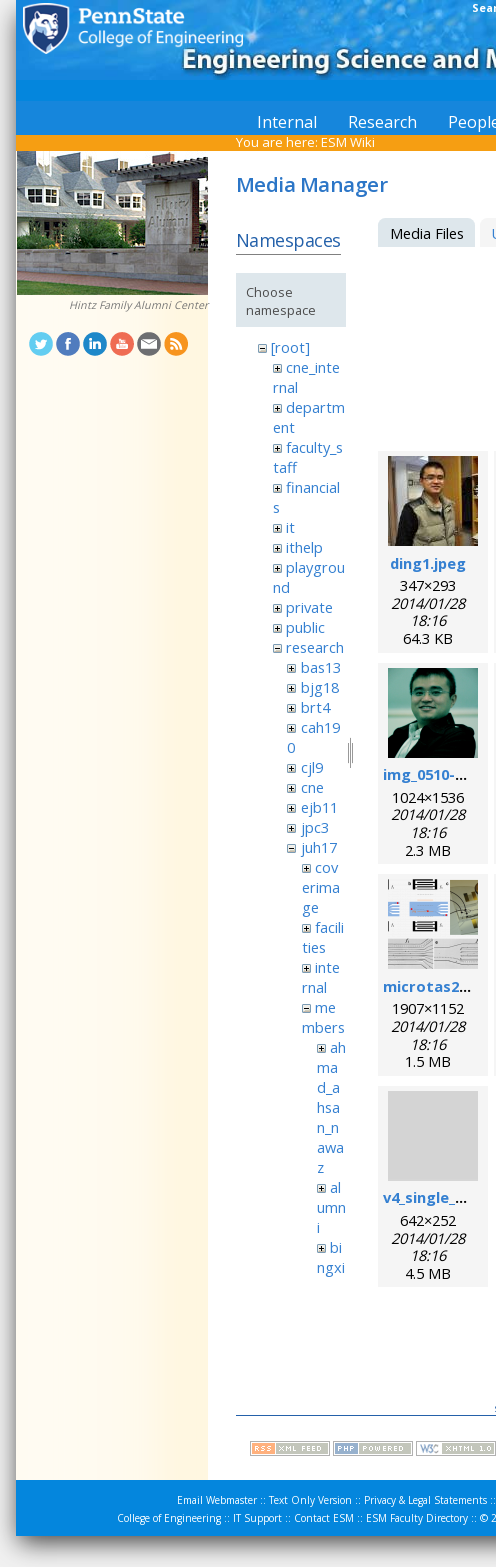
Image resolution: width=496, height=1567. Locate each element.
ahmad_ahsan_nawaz (331, 1107)
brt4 (315, 707)
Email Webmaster (217, 1500)
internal (321, 977)
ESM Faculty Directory (417, 1518)
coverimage (321, 887)
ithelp (304, 547)
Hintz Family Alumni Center (138, 305)
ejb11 (319, 807)
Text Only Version (310, 1500)
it (290, 527)
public (305, 627)
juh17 (319, 847)
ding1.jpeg (428, 563)
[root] (290, 347)
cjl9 (312, 767)
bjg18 (320, 687)
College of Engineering (169, 1518)
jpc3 (315, 827)
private (309, 607)
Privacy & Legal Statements (425, 1500)
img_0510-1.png (439, 774)
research (315, 647)
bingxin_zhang (331, 1277)
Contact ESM (324, 1518)
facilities (323, 937)
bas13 (321, 667)
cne (312, 787)
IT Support (257, 1518)
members (323, 1017)
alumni (331, 1207)
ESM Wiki (348, 142)
